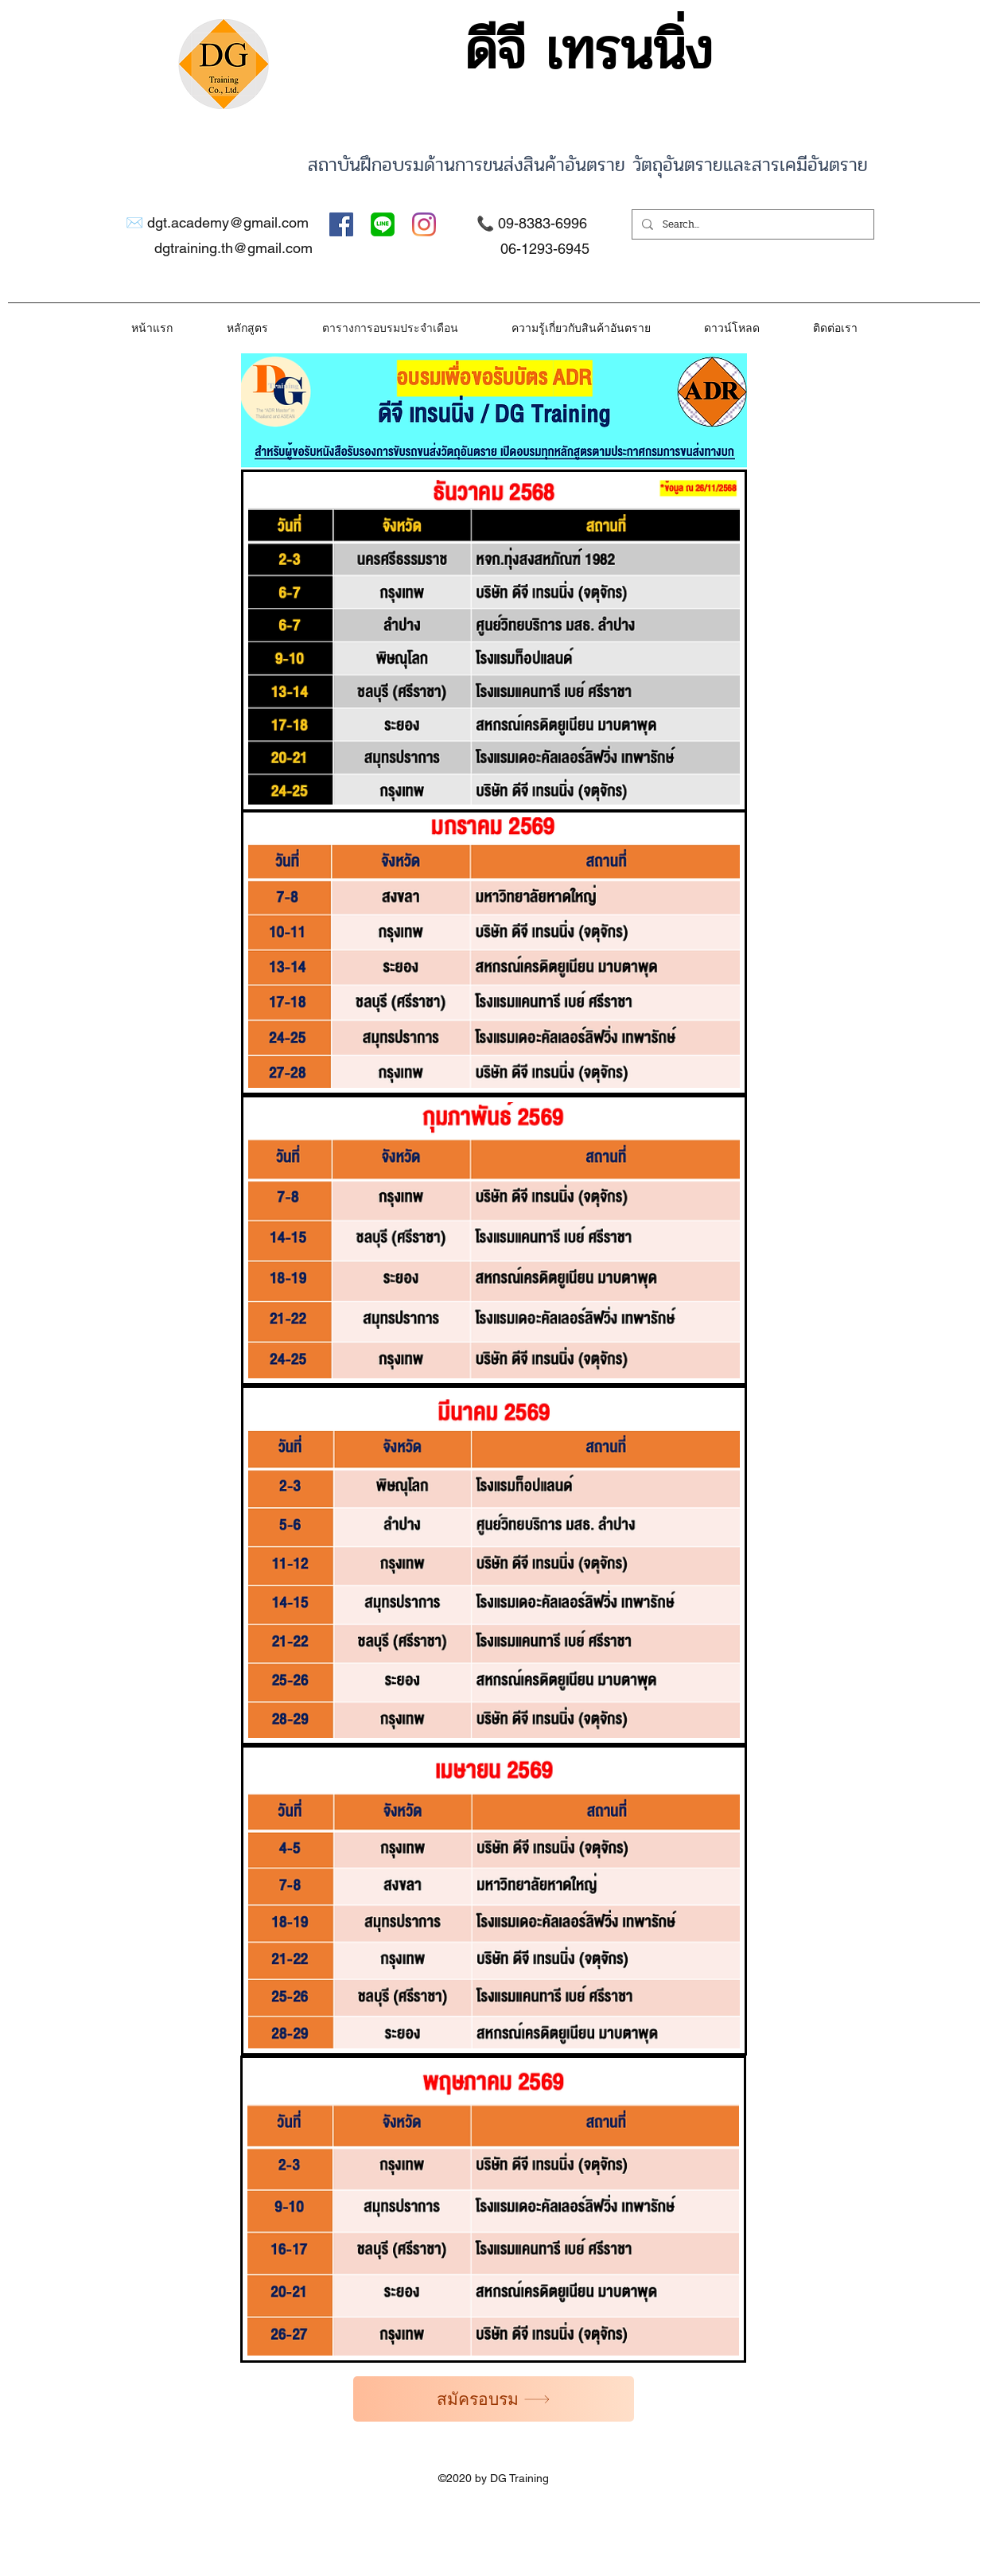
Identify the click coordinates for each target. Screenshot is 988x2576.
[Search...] (751, 224)
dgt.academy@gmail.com (228, 222)
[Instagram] (424, 224)
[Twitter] (383, 224)
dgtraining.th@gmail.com (233, 248)
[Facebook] (341, 224)
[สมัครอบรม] (493, 2399)
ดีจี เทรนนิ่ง (588, 50)
